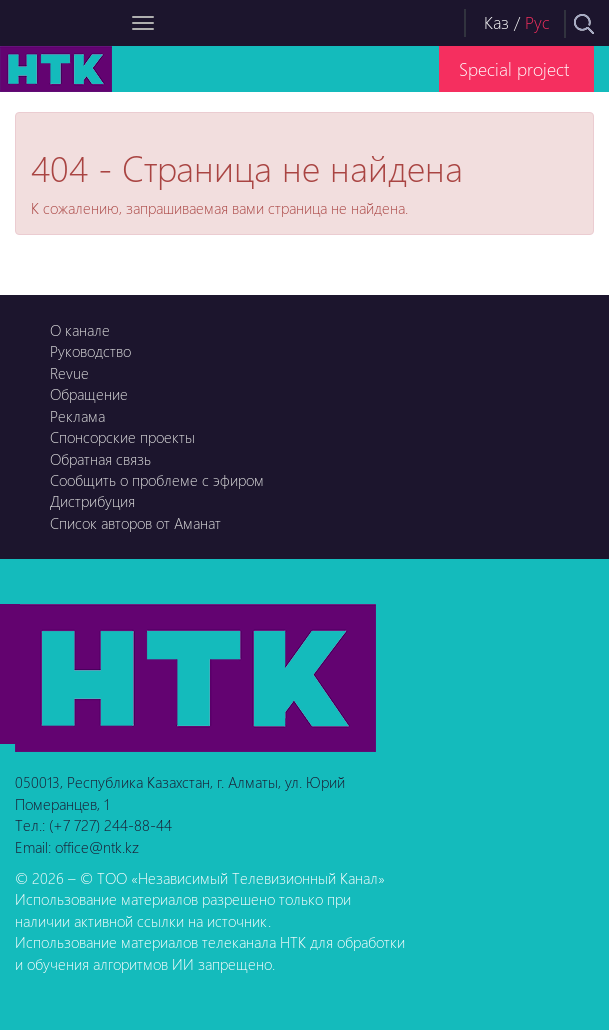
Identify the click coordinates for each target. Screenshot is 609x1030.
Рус (537, 22)
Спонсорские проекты (122, 437)
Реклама (77, 416)
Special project (514, 68)
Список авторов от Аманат (135, 523)
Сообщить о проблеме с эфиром (157, 480)
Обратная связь (100, 459)
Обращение (89, 394)
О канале (80, 330)
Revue (69, 373)
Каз (496, 22)
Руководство (90, 351)
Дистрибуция (92, 501)
